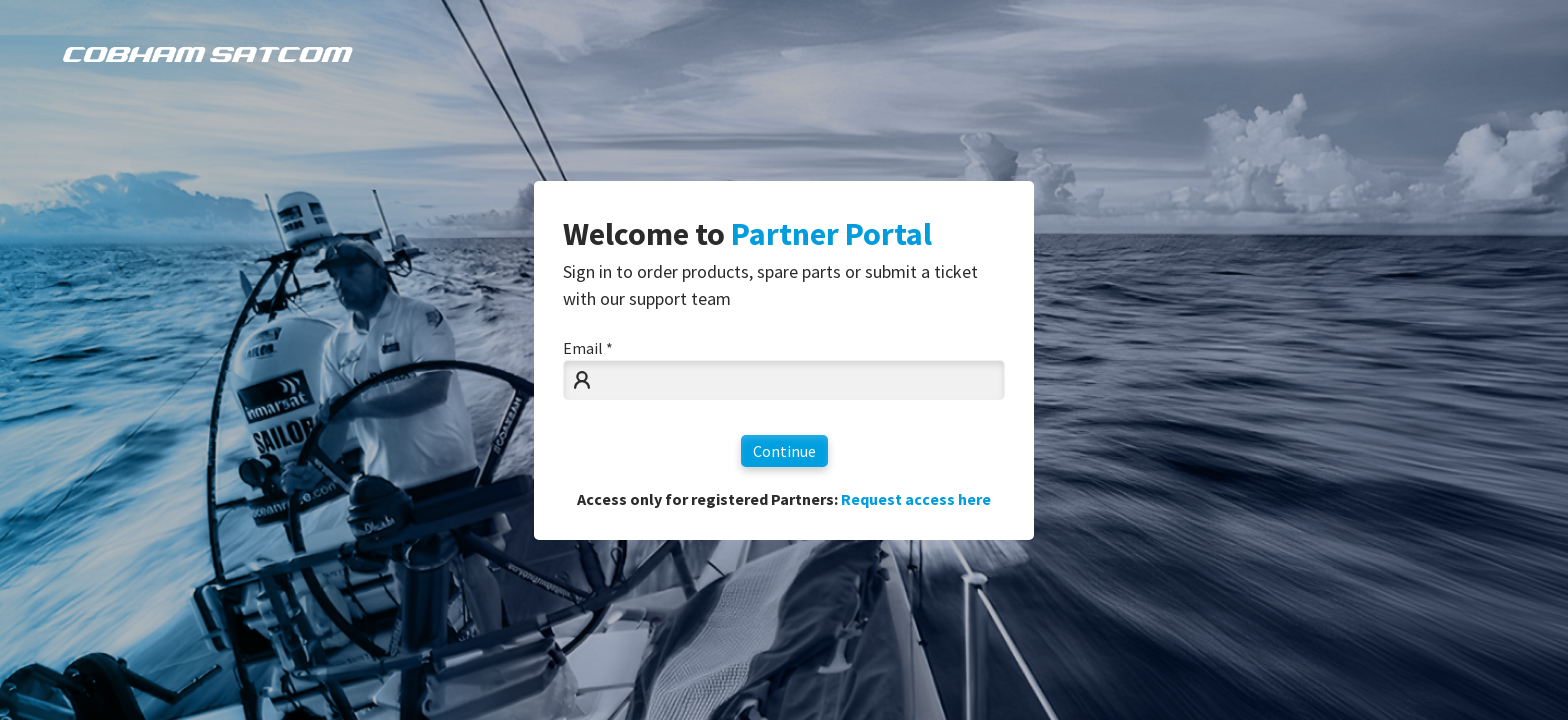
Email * (588, 348)
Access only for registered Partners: (784, 499)
